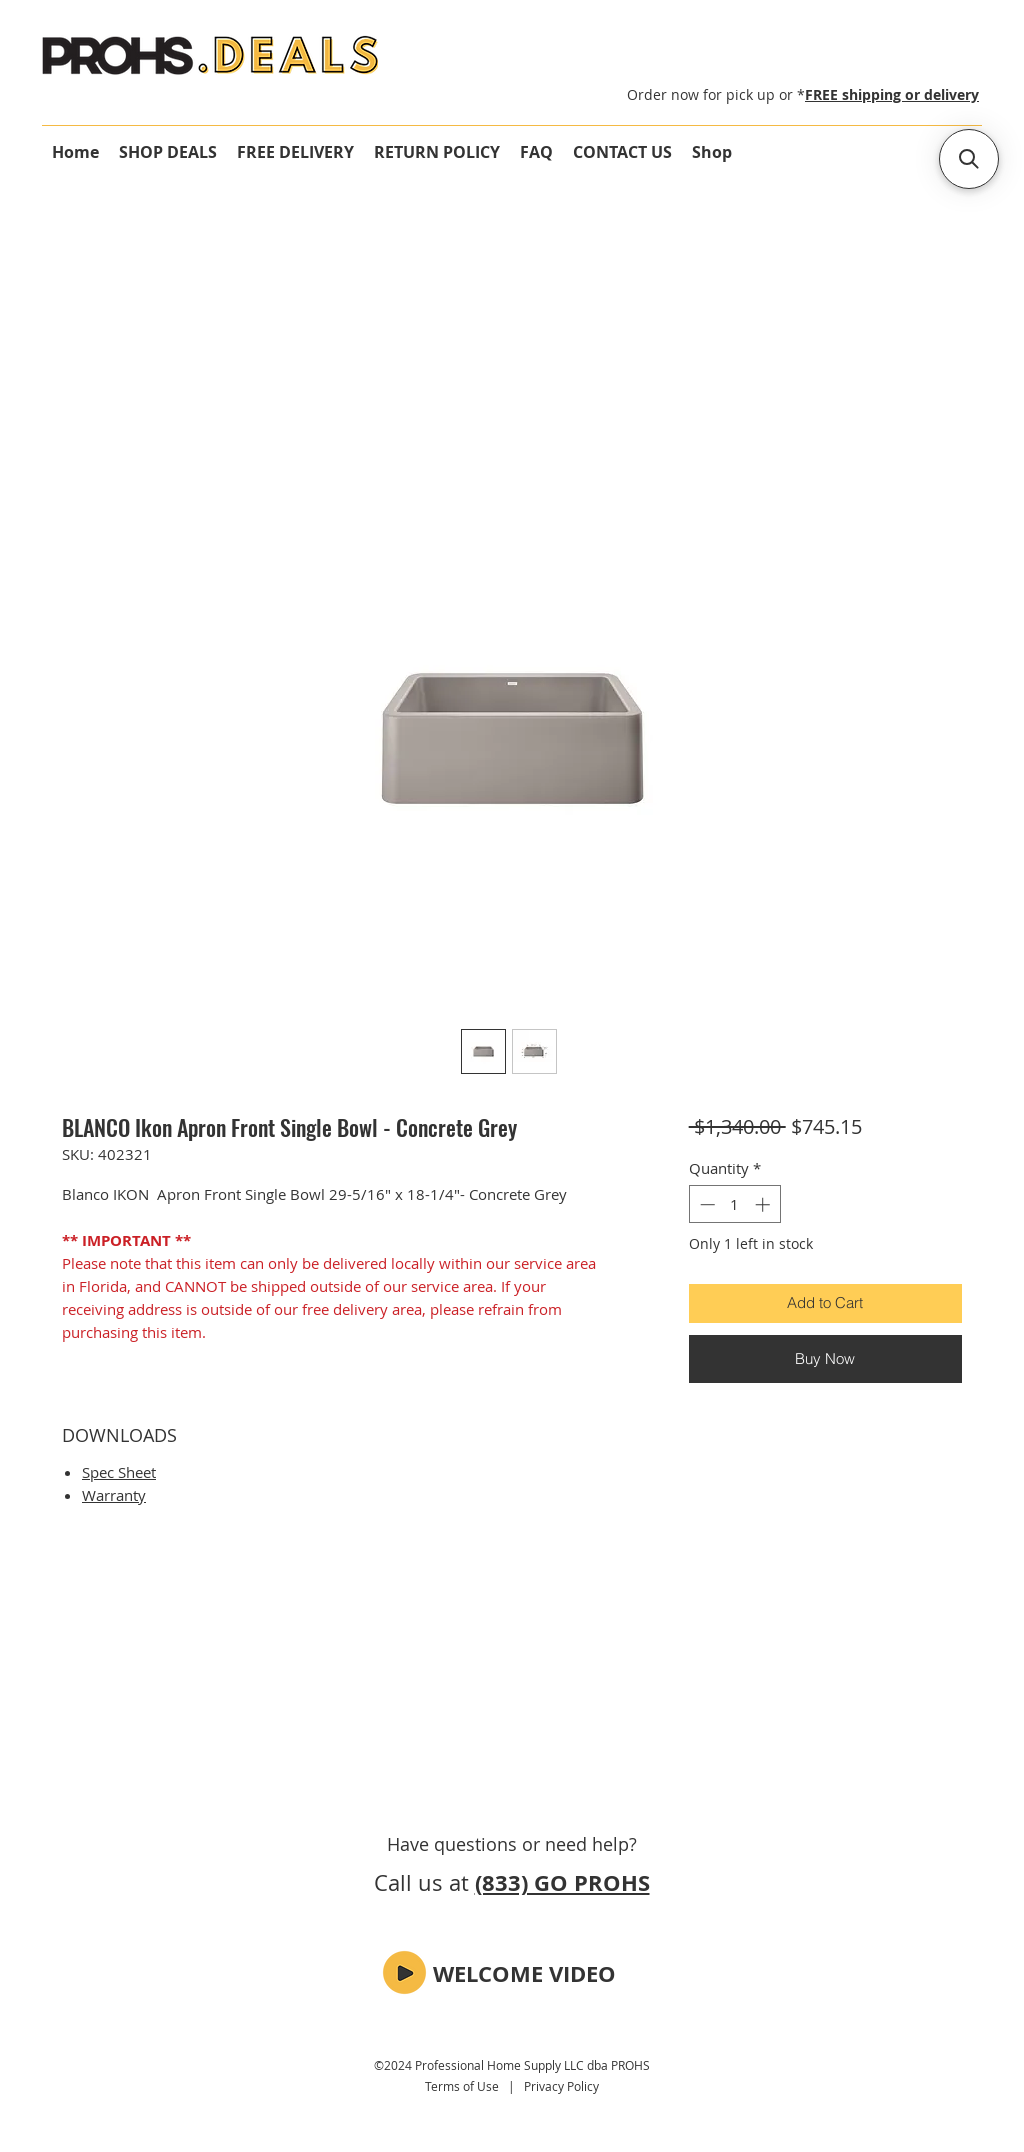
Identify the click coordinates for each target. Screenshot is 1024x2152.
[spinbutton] (734, 1204)
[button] (404, 1972)
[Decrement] (705, 1204)
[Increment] (764, 1204)
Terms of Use (462, 2086)
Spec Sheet (119, 1472)
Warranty (114, 1495)
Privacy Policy (561, 2086)
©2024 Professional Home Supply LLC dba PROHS (512, 2065)
